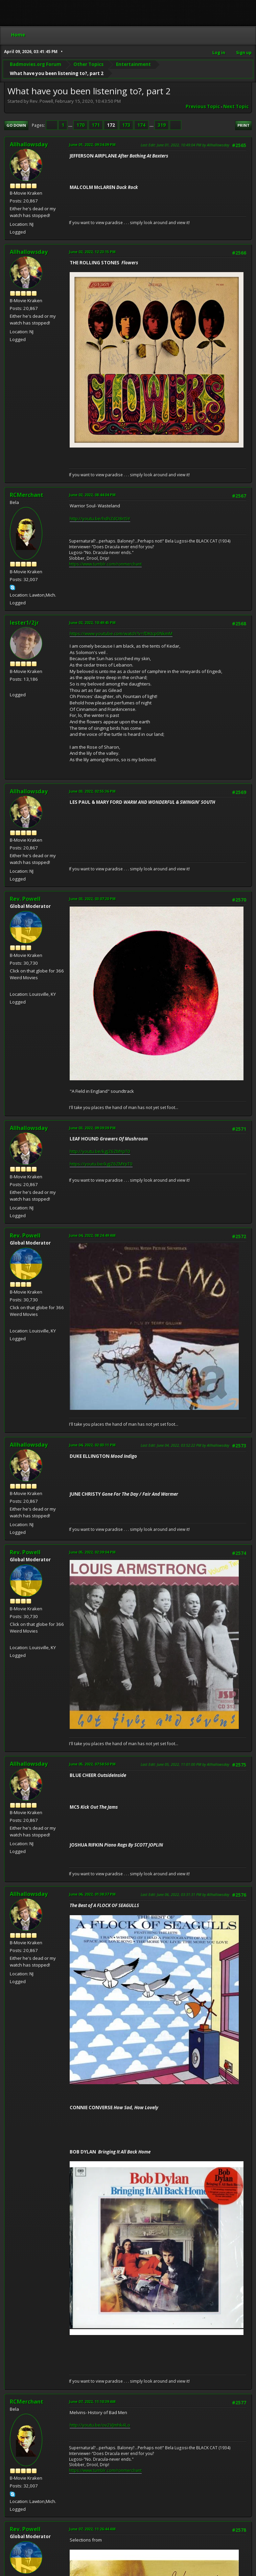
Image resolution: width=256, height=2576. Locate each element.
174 (141, 125)
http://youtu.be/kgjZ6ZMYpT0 (100, 1151)
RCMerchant (26, 495)
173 (126, 125)
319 (162, 125)
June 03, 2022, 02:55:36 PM (92, 791)
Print (243, 125)
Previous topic (203, 106)
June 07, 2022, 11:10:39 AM (92, 2401)
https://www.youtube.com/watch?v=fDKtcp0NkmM (121, 633)
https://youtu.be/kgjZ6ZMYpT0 (101, 1164)
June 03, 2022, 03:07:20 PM (92, 898)
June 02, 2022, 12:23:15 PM (92, 251)
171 (96, 125)
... (70, 125)
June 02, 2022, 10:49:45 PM (92, 622)
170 (80, 125)
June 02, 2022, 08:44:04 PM (92, 494)
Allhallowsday (29, 144)
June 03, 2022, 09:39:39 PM (92, 1127)
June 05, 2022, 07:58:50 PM (92, 1763)
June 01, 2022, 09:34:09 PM (92, 144)
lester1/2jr (24, 622)
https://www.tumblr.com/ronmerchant (105, 564)
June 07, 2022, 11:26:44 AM (92, 2528)
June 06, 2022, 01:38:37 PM (92, 1894)
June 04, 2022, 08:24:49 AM (92, 1235)
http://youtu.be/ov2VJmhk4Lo (100, 2425)
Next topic (236, 106)
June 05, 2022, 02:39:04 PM (92, 1552)
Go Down (16, 125)
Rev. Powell (25, 898)
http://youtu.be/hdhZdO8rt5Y (100, 518)
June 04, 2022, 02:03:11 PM (92, 1444)
